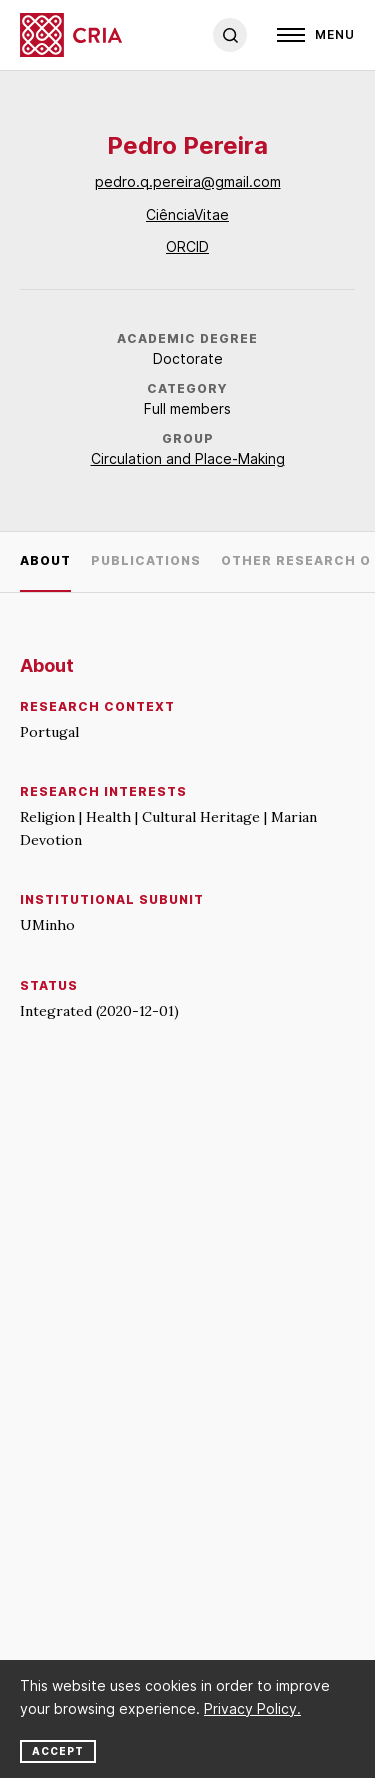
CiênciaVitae (187, 214)
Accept (58, 1751)
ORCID (187, 246)
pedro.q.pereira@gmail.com (188, 181)
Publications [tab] (146, 560)
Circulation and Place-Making (188, 458)
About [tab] (45, 560)
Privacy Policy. (252, 1708)
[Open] (316, 35)
